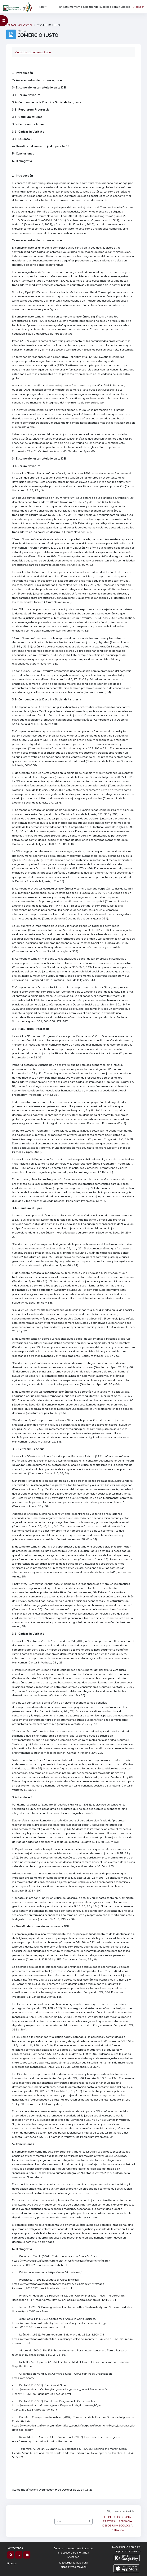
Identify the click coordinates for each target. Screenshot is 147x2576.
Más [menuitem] (42, 7)
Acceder (138, 7)
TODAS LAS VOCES (19, 25)
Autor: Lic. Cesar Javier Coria (33, 52)
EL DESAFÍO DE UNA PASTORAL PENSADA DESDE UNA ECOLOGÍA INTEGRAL (117, 2523)
